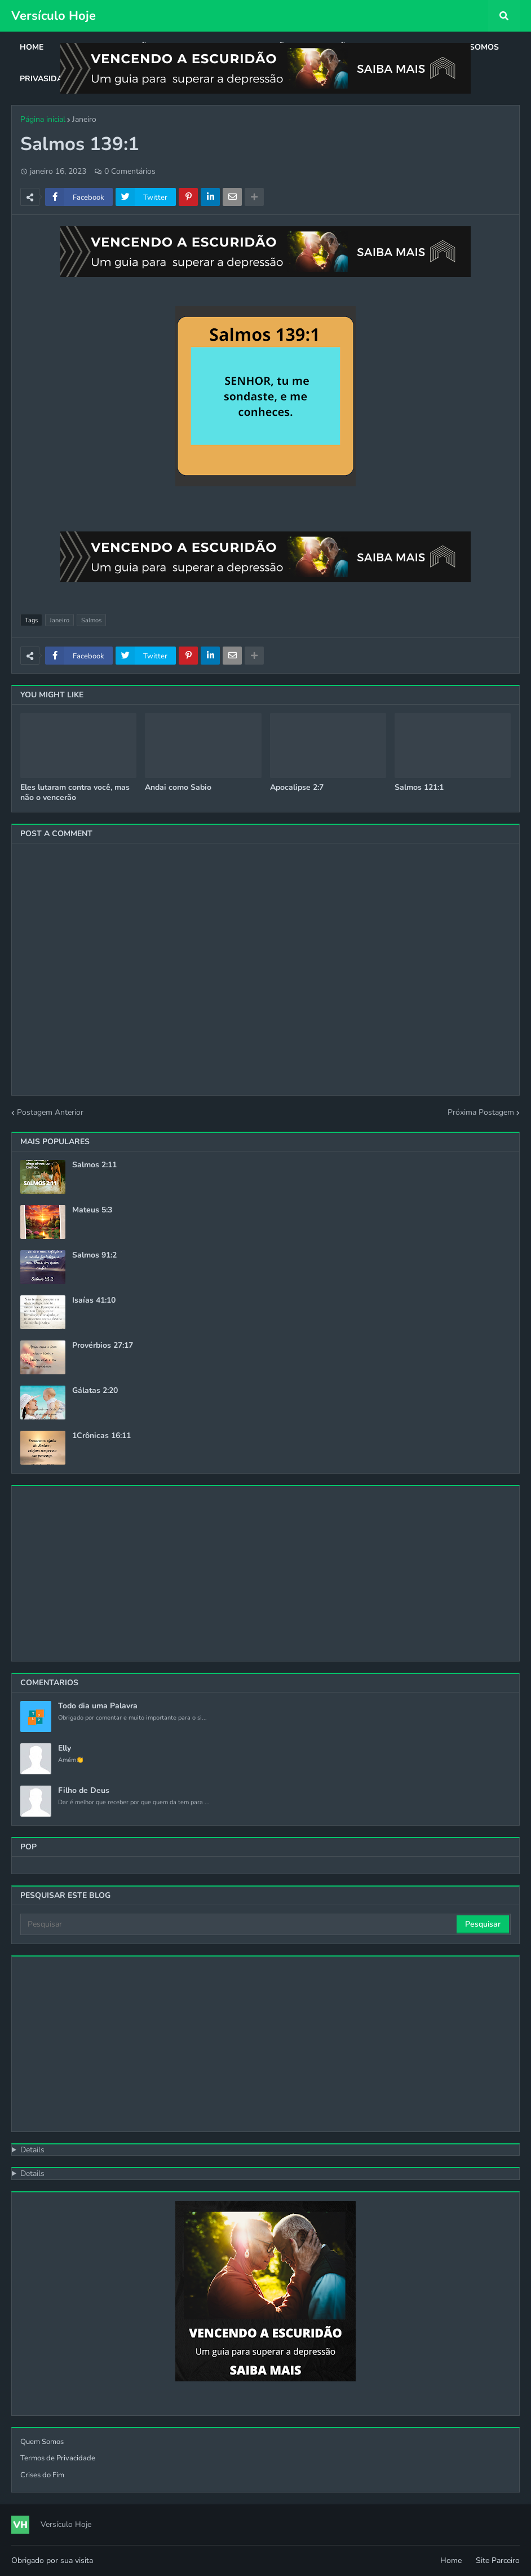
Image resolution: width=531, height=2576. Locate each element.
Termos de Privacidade (57, 2458)
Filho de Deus (83, 1791)
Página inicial (42, 119)
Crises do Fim (42, 2475)
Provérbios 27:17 (102, 1345)
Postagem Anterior (50, 1112)
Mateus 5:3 (92, 1210)
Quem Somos (42, 2442)
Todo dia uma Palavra (98, 1706)
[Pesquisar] (239, 1924)
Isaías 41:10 (94, 1300)
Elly (64, 1748)
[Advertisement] (265, 1573)
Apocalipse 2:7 (297, 788)
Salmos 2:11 (94, 1165)
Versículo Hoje (53, 15)
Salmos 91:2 (94, 1255)
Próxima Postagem (481, 1112)
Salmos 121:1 (419, 788)
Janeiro (84, 119)
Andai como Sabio (178, 788)
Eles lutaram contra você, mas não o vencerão (75, 793)
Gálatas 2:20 (95, 1391)
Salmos (91, 620)
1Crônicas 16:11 (101, 1436)
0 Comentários (130, 171)
